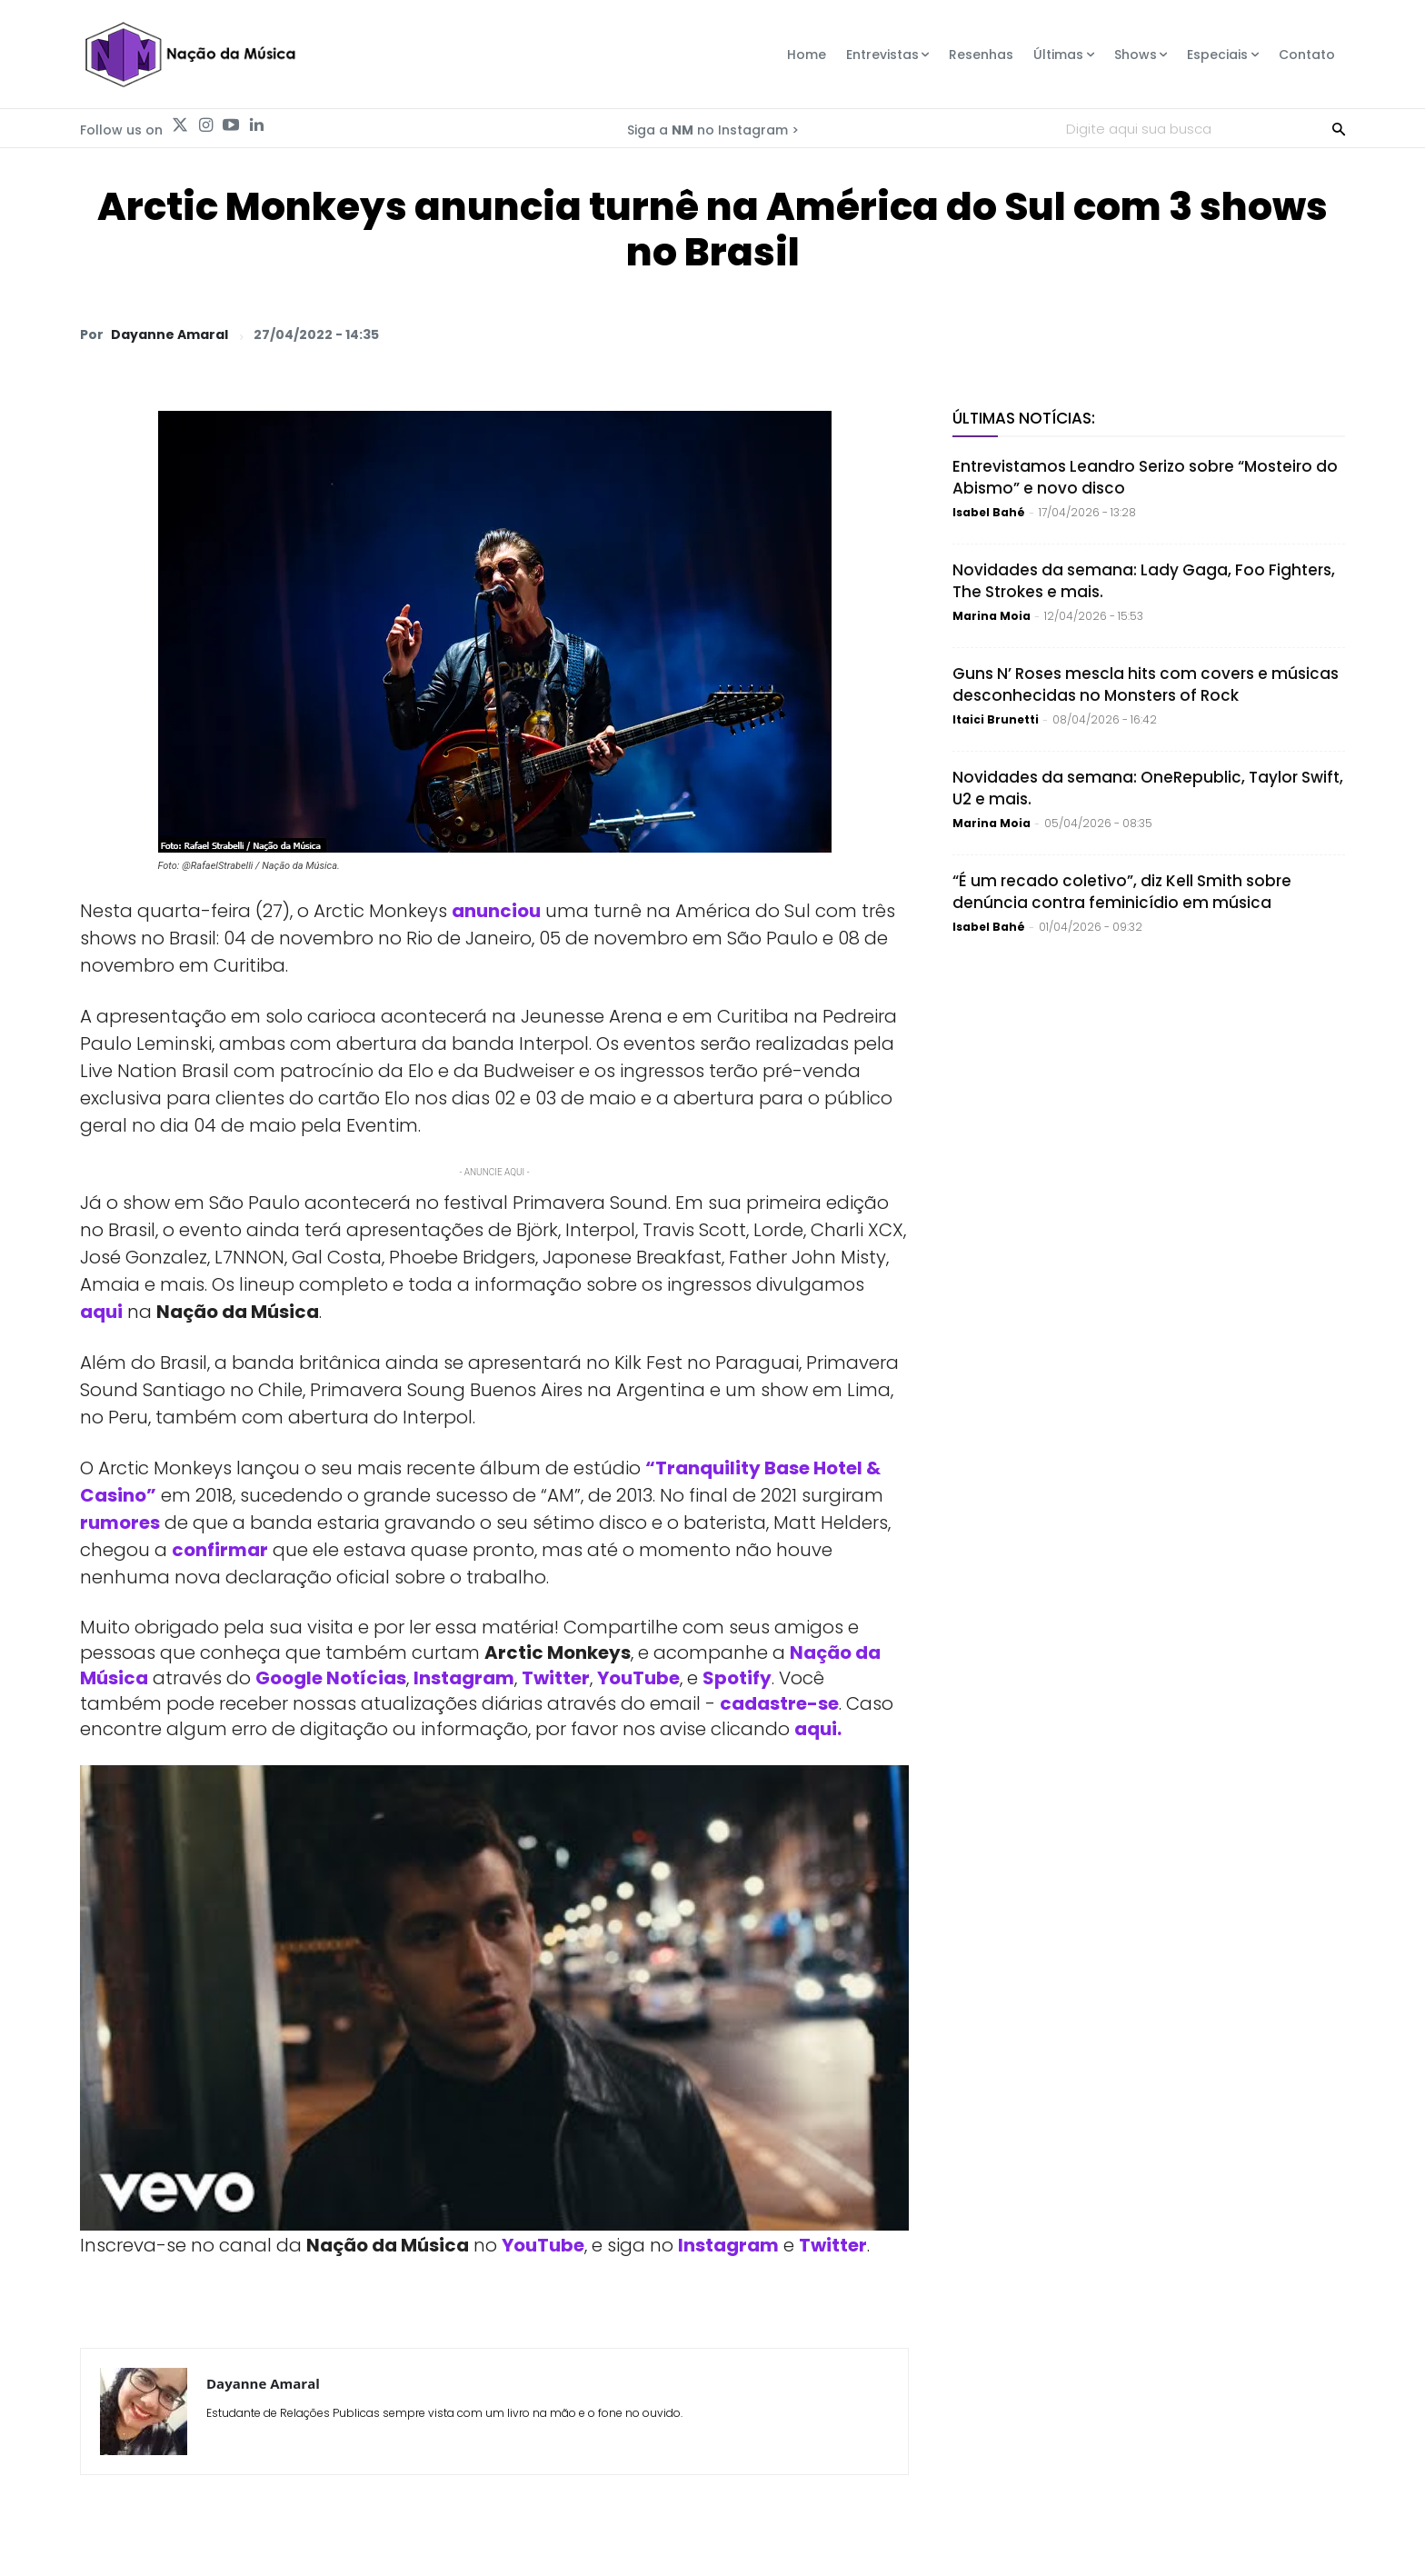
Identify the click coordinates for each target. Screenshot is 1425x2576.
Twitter (556, 1678)
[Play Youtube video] (494, 1998)
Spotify (737, 1678)
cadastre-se (779, 1703)
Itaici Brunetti (995, 719)
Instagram (464, 1678)
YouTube (638, 1678)
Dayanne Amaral (169, 334)
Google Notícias (330, 1678)
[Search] (1338, 128)
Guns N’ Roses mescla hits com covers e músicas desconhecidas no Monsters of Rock (1145, 684)
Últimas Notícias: (1023, 418)
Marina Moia (991, 616)
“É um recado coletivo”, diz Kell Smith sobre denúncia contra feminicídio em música (1121, 892)
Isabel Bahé (988, 512)
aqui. (818, 1729)
